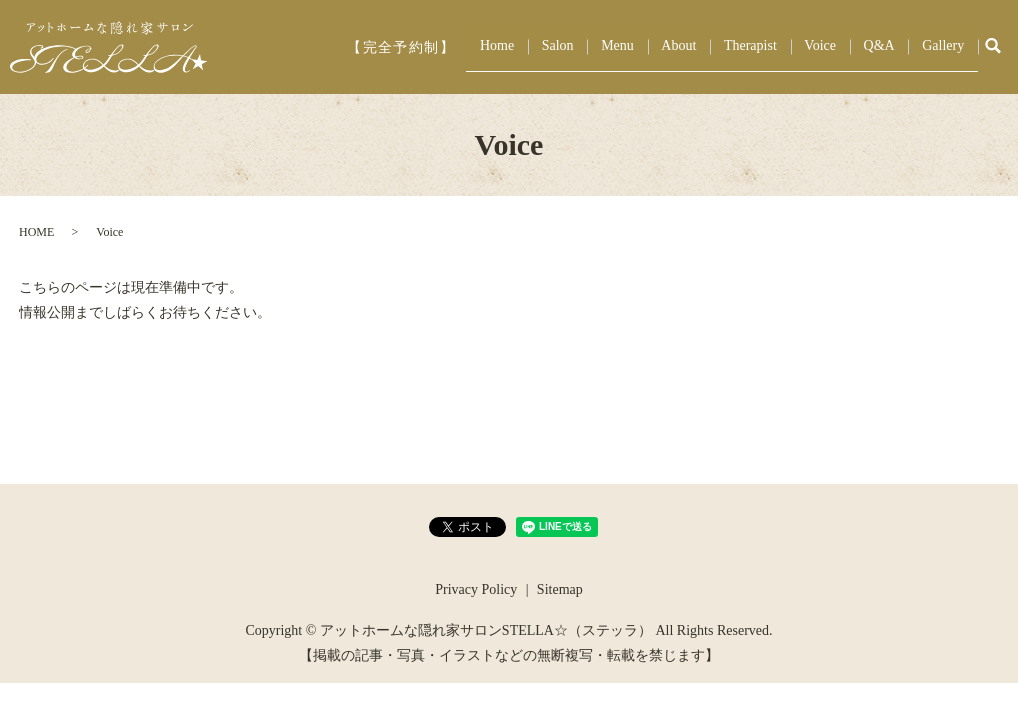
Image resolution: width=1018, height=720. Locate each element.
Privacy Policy (476, 589)
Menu (676, 46)
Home (578, 46)
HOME (36, 232)
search (993, 47)
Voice (847, 46)
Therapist (788, 46)
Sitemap (560, 589)
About (727, 46)
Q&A (895, 46)
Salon (628, 46)
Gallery (949, 46)
